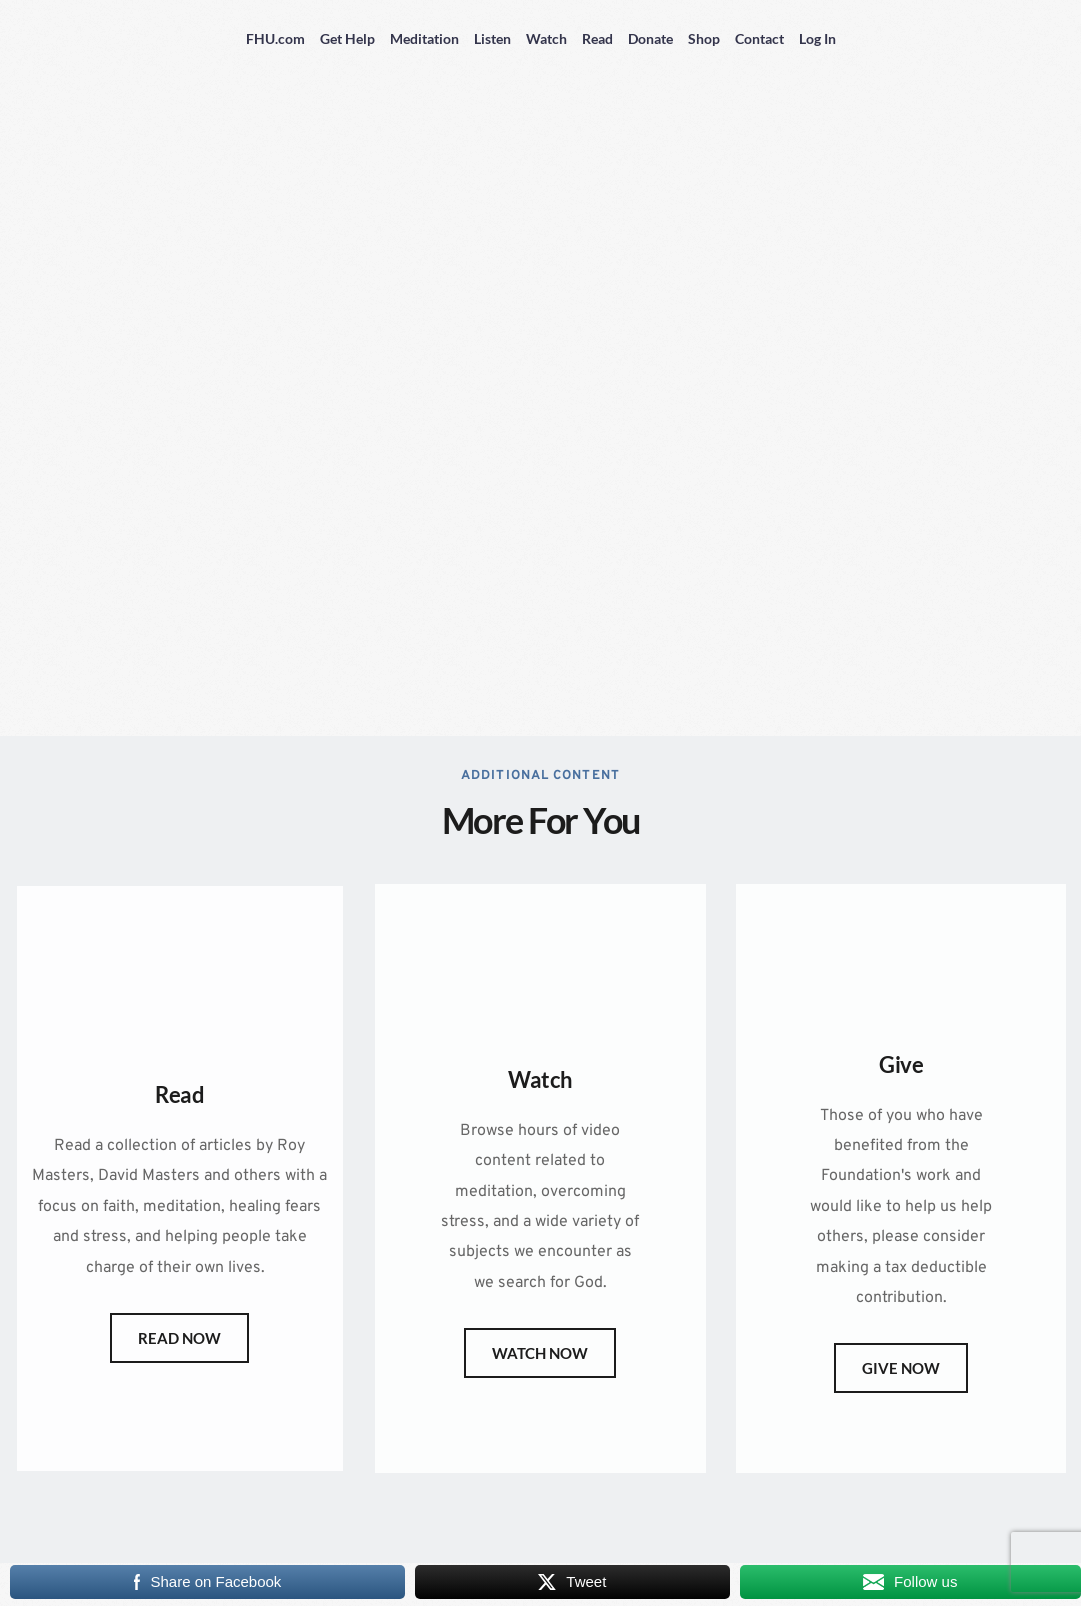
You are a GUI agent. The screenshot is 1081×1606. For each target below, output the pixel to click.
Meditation (424, 38)
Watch (546, 38)
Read (597, 38)
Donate (650, 38)
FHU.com (275, 38)
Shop (704, 38)
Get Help (347, 38)
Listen (492, 38)
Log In (817, 38)
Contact (759, 38)
